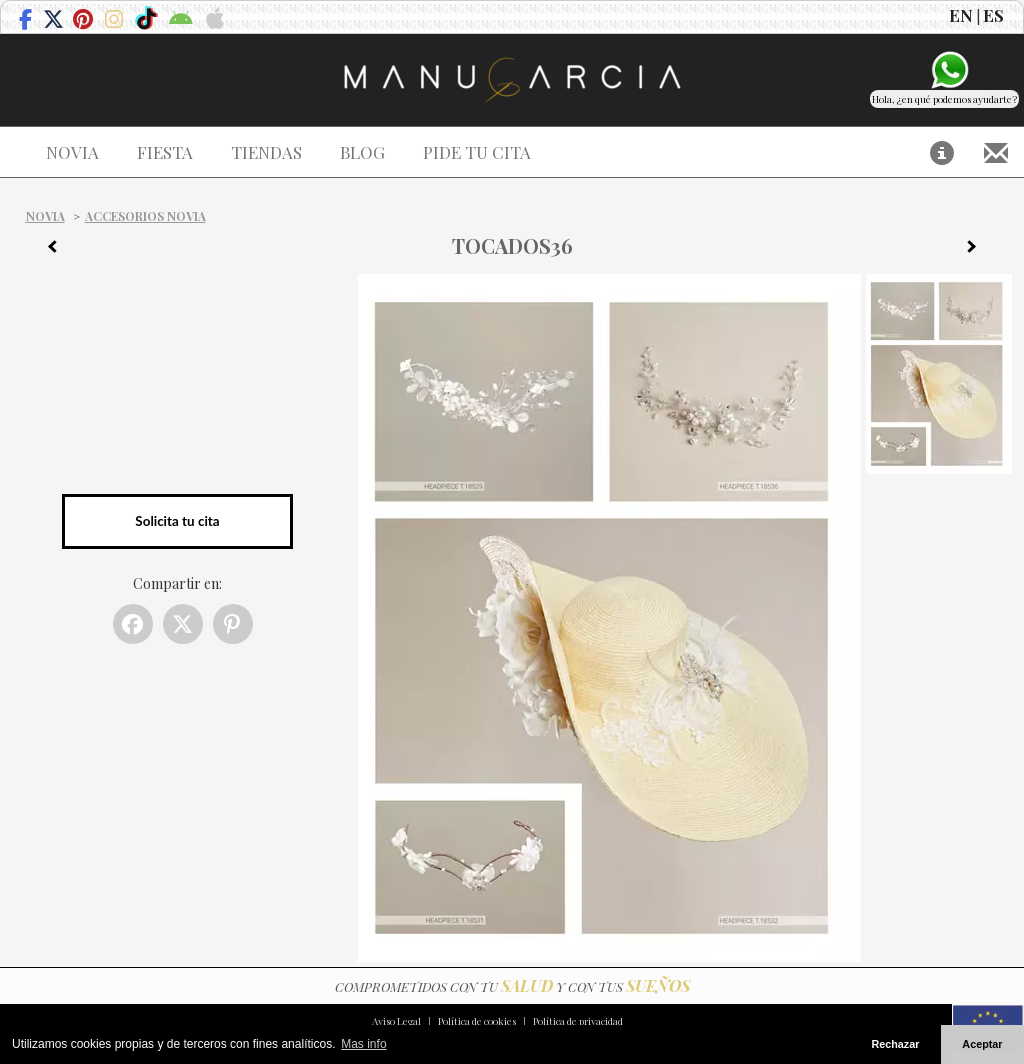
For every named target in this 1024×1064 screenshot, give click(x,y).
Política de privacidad (578, 1021)
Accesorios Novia (145, 216)
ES (993, 15)
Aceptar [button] (982, 1044)
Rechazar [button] (895, 1044)
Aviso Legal (396, 1021)
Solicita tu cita (177, 521)
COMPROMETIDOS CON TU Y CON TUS (512, 986)
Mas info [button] (363, 1044)
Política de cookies (477, 1021)
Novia (45, 216)
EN (961, 15)
